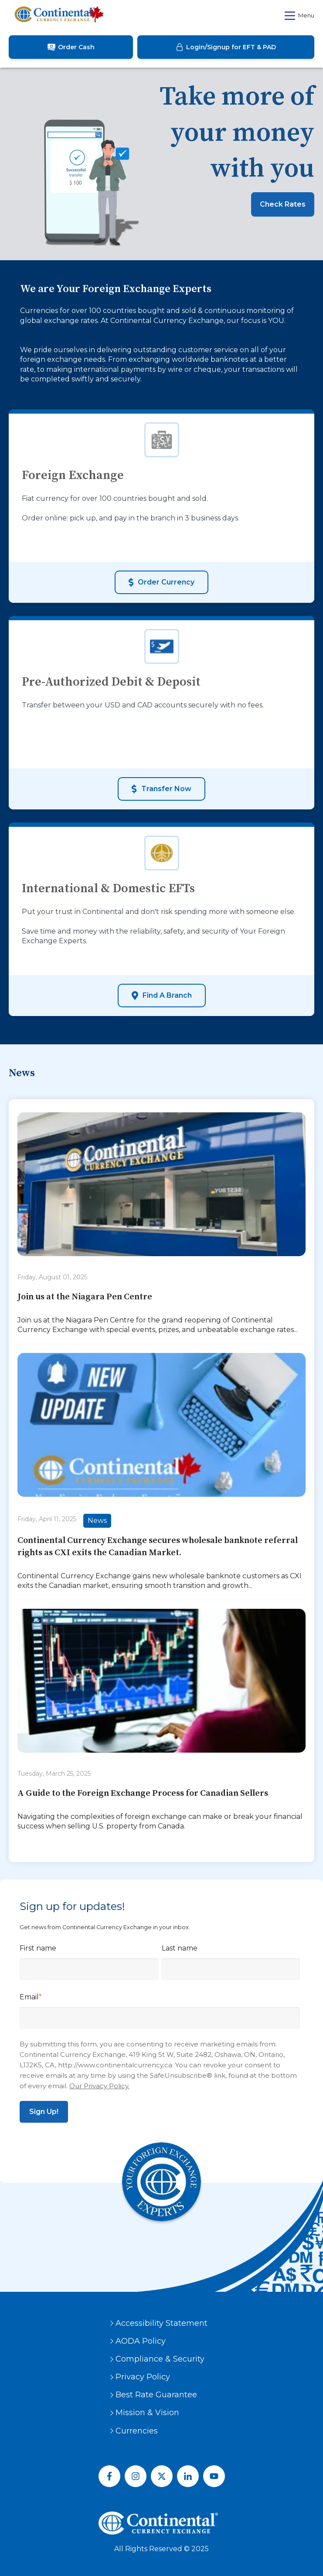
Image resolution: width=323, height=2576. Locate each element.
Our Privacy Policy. (99, 2086)
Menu (298, 15)
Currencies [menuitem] (137, 2431)
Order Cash (71, 47)
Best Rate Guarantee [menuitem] (156, 2394)
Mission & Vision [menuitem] (147, 2412)
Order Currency (161, 582)
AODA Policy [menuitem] (141, 2341)
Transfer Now (161, 789)
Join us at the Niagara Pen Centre (84, 1296)
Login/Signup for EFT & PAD (225, 47)
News (97, 1520)
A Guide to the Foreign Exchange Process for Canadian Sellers (142, 1793)
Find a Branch (162, 995)
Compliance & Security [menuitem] (160, 2359)
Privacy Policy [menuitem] (143, 2377)
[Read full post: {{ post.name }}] (161, 1682)
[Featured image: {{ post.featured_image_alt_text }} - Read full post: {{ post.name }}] (161, 1185)
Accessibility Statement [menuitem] (161, 2323)
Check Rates (283, 204)
